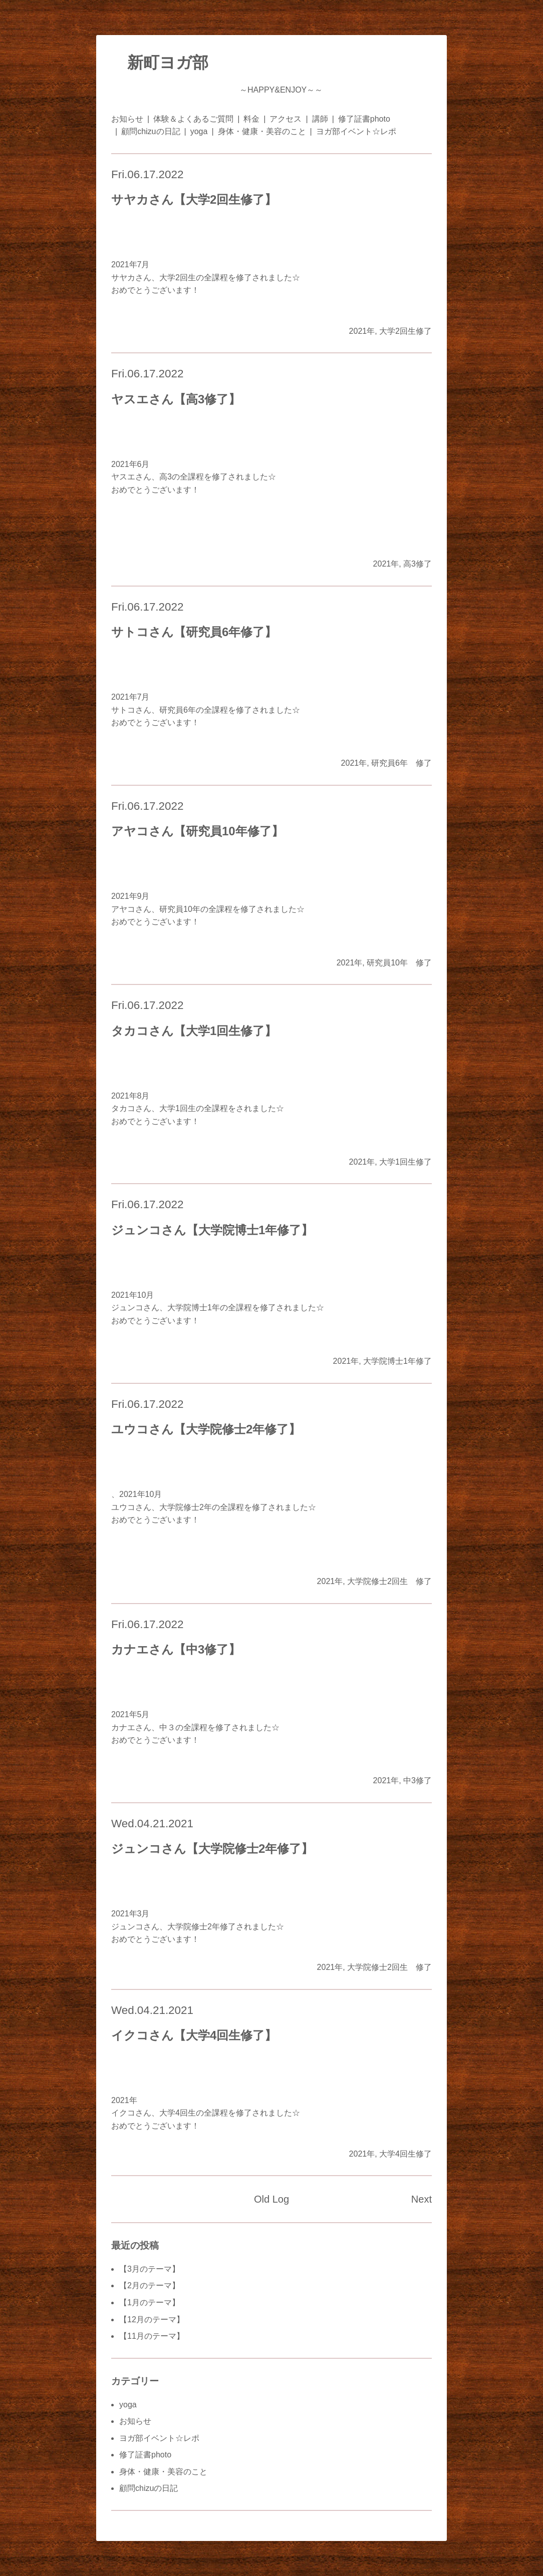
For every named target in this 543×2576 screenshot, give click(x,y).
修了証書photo (364, 119)
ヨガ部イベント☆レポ (356, 131)
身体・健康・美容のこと (262, 131)
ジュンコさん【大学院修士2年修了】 (212, 1848)
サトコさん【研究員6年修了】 (194, 632)
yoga (199, 131)
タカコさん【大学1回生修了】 (194, 1031)
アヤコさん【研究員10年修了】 (197, 831)
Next (421, 2199)
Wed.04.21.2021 (152, 1823)
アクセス (285, 119)
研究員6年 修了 (401, 763)
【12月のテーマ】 (151, 2319)
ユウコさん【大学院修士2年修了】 (206, 1429)
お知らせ (127, 119)
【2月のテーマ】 (149, 2285)
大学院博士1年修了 (397, 1361)
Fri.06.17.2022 (147, 174)
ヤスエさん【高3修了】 (175, 399)
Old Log (271, 2199)
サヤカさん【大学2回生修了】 (194, 199)
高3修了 (417, 564)
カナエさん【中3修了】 (175, 1649)
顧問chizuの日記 (150, 131)
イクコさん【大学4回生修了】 (194, 2035)
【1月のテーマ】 (149, 2302)
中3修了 (417, 1780)
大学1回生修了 (405, 1162)
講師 (320, 119)
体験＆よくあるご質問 (193, 119)
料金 (251, 119)
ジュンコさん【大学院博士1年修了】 (212, 1230)
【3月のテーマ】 (149, 2269)
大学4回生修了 (405, 2154)
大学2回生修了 (405, 331)
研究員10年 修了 (399, 962)
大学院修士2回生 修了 (389, 1581)
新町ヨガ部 (159, 63)
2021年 (362, 331)
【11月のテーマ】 (151, 2336)
